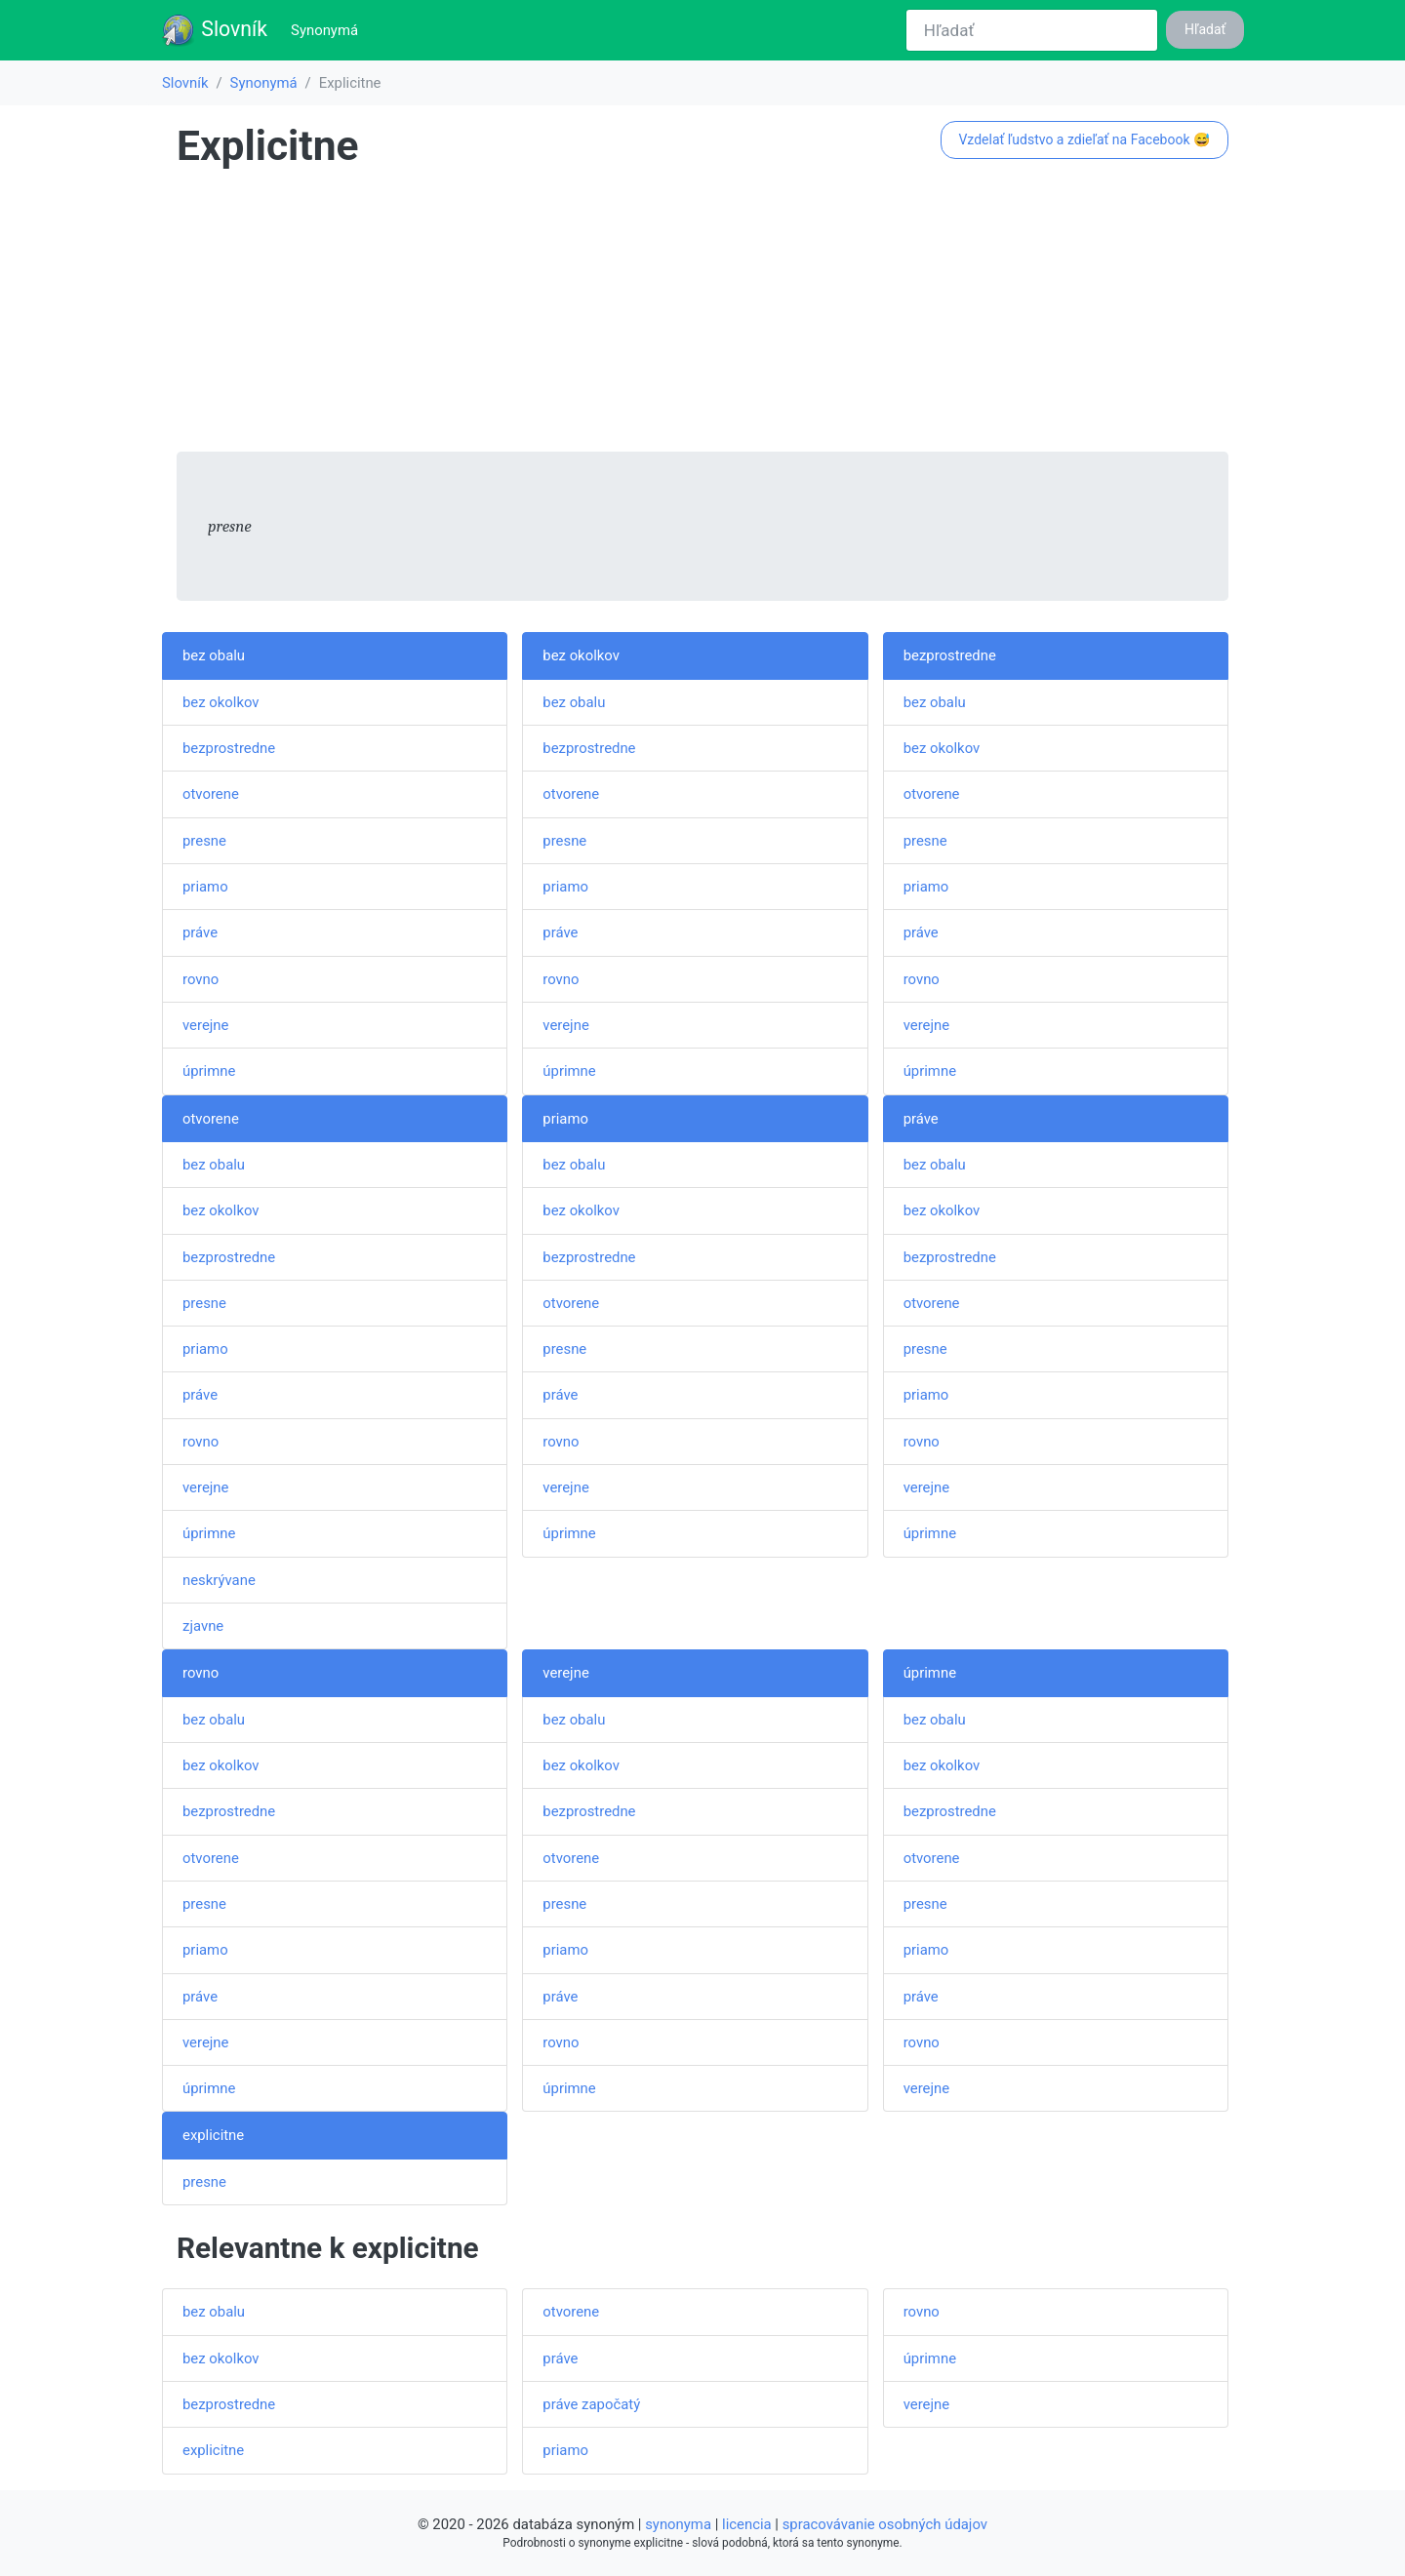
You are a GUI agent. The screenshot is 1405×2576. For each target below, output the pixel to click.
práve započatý (591, 2404)
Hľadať (1204, 29)
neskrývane (219, 1580)
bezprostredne (228, 748)
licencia (747, 2524)
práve (200, 932)
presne (204, 841)
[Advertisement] (702, 315)
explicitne (213, 2135)
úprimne (208, 1071)
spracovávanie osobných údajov (885, 2524)
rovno (200, 979)
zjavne (202, 1626)
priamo (205, 886)
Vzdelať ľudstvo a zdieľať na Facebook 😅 (1084, 139)
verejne (205, 1025)
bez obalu (213, 655)
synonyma (678, 2524)
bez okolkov (221, 702)
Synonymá (328, 29)
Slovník (214, 30)
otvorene (210, 794)
